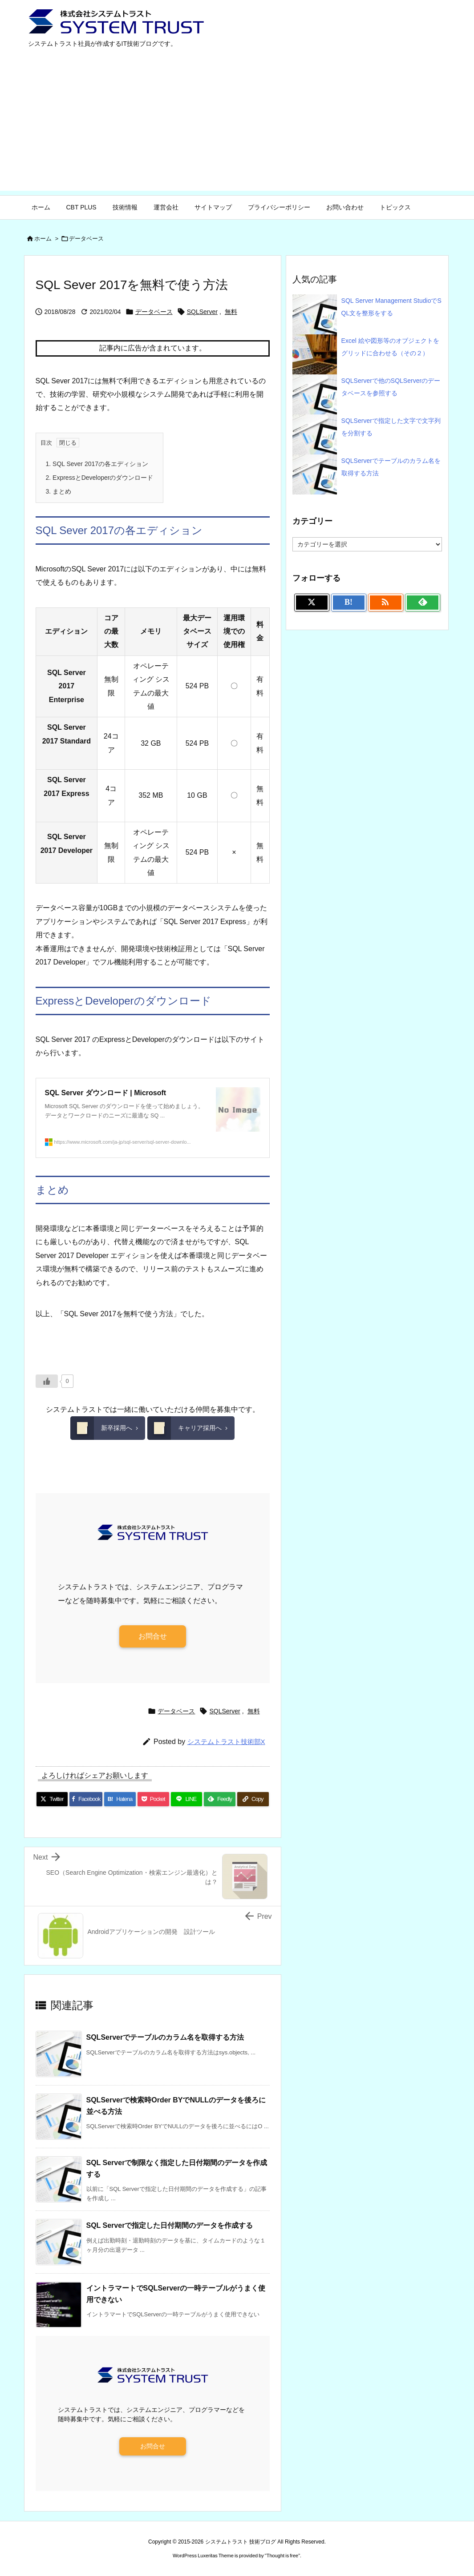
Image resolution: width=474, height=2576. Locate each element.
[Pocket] (153, 1799)
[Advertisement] (237, 128)
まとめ (59, 491)
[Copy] (253, 1799)
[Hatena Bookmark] (120, 1799)
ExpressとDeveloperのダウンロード (100, 477)
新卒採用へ (101, 1428)
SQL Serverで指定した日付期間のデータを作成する (169, 2225)
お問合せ (152, 1636)
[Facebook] (85, 1799)
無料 (231, 311)
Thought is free (282, 2555)
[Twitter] (52, 1799)
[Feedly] (219, 1799)
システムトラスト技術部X (226, 1741)
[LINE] (187, 1799)
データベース (86, 238)
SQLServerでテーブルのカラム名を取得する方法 (165, 2037)
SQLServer (202, 311)
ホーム (43, 238)
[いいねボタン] (47, 1381)
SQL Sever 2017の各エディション (97, 463)
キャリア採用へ (184, 1428)
